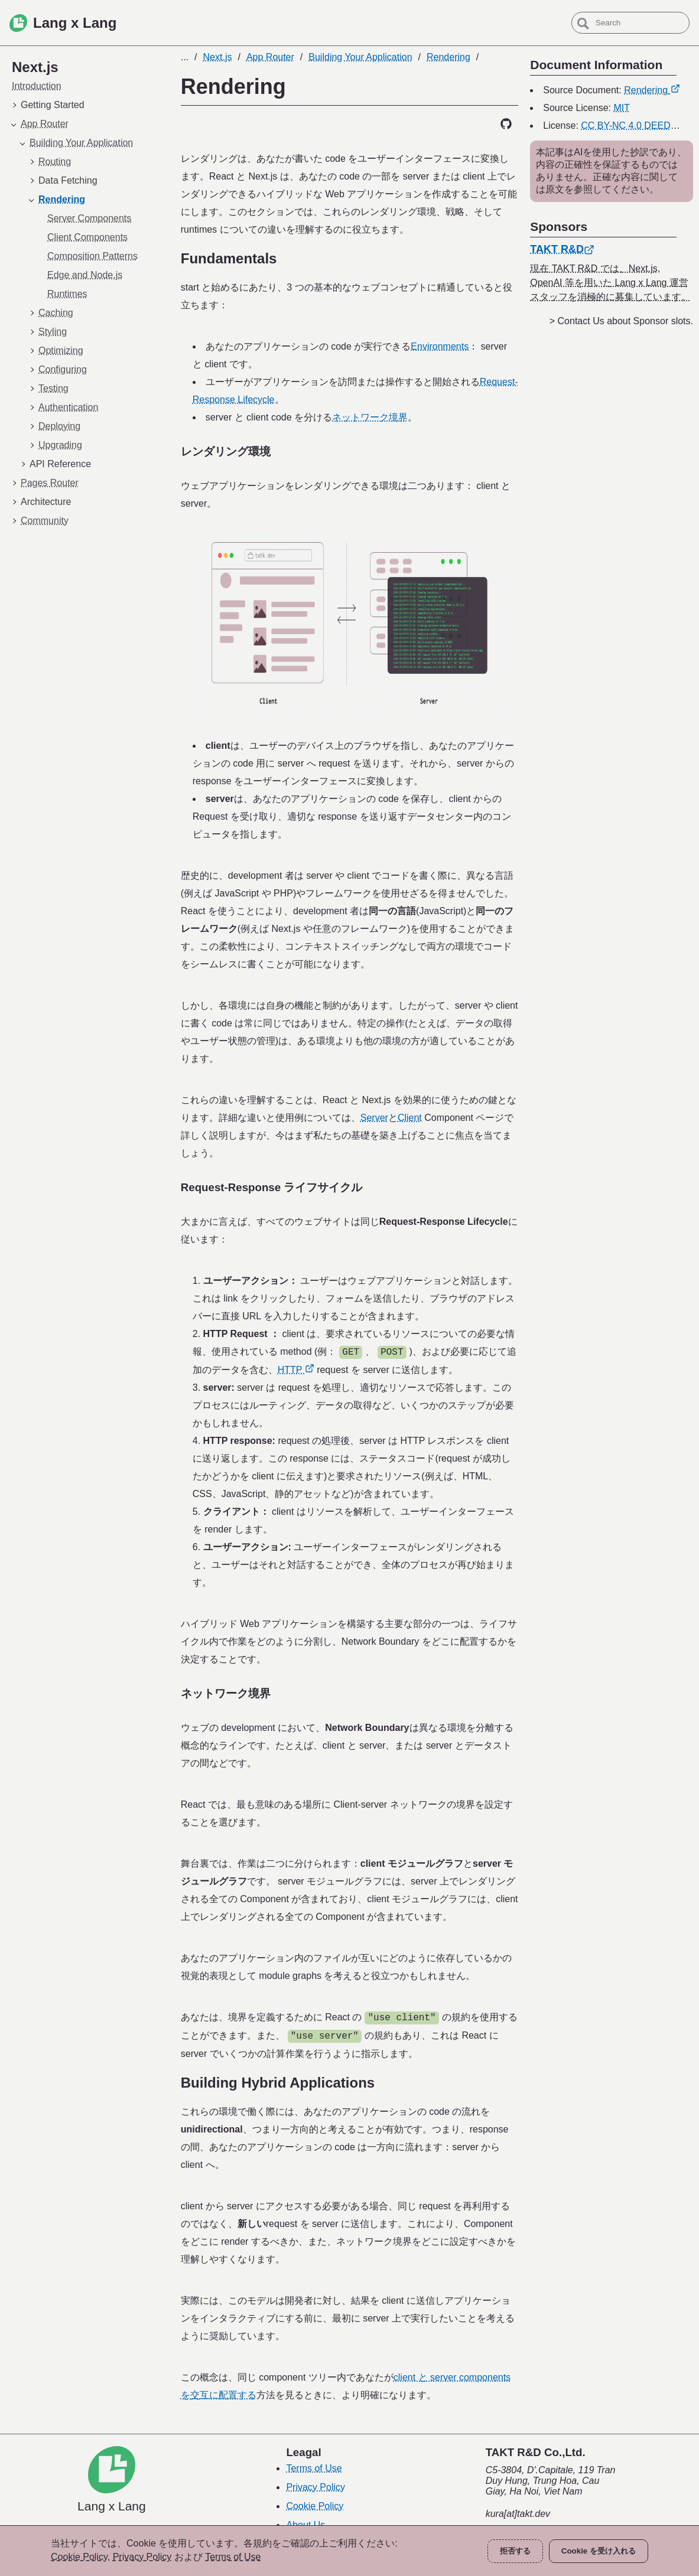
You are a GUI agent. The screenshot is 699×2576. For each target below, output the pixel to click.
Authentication (68, 407)
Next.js (217, 57)
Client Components (87, 237)
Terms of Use (314, 2468)
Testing (53, 388)
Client (410, 1118)
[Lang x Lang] (111, 2479)
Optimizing (60, 350)
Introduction (36, 86)
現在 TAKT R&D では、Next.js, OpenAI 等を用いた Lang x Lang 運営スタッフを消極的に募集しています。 (610, 282)
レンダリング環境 (226, 451)
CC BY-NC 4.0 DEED (631, 125)
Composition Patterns (92, 256)
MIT (621, 108)
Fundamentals (229, 258)
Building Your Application (81, 143)
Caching (55, 313)
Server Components (89, 218)
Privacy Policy (315, 2487)
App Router (45, 124)
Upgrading (60, 445)
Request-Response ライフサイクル (272, 1187)
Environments (440, 346)
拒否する (515, 2550)
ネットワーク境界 (370, 417)
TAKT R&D (562, 249)
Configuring (62, 369)
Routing (54, 161)
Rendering (61, 199)
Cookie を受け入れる (598, 2550)
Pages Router (50, 483)
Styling (52, 332)
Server (374, 1118)
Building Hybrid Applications (278, 2083)
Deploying (59, 426)
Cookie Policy (314, 2506)
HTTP (296, 1370)
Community (45, 521)
